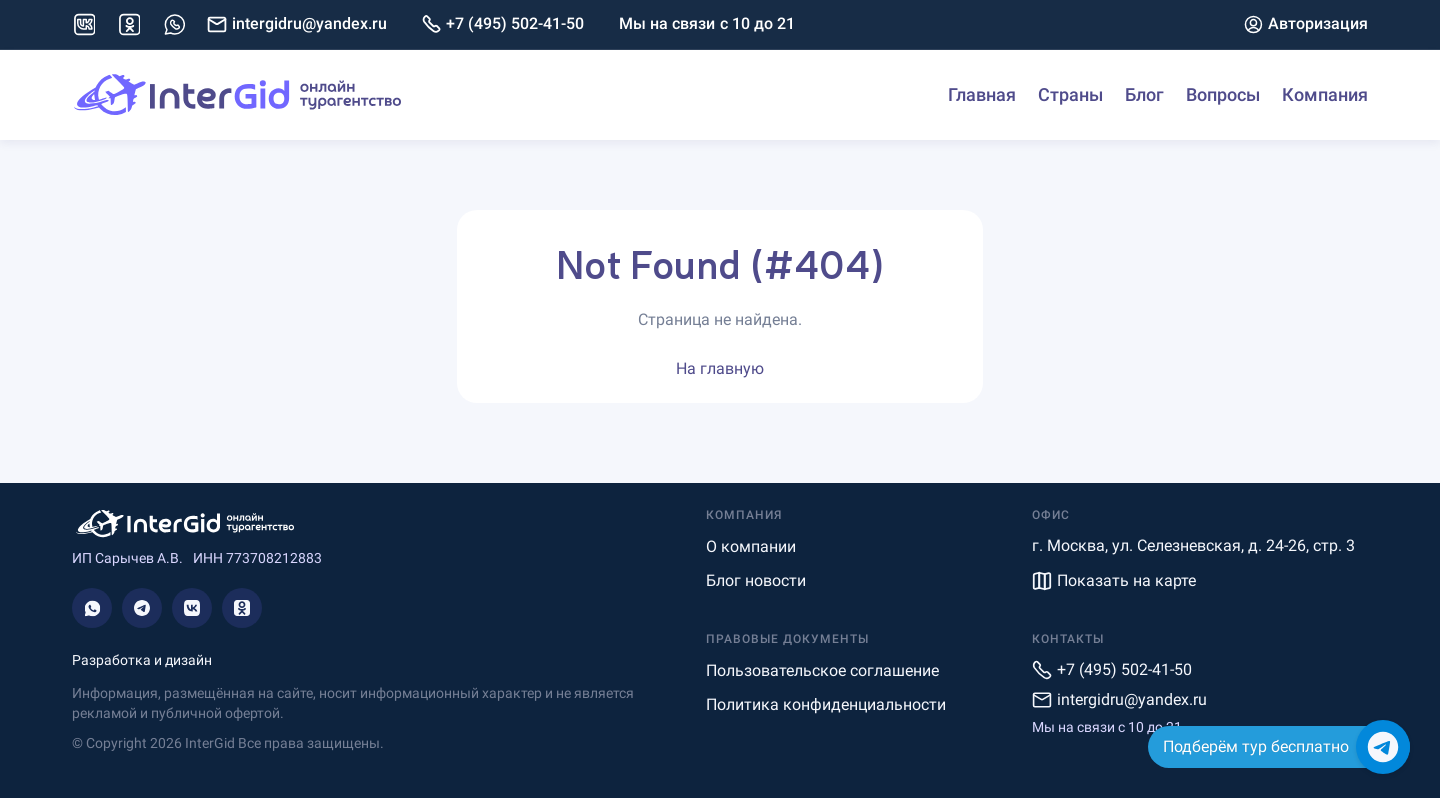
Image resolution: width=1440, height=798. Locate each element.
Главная (982, 94)
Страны (1070, 94)
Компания (1325, 94)
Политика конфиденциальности (826, 704)
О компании (751, 546)
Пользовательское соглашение (822, 670)
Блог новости (756, 580)
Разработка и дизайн (142, 660)
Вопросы (1223, 94)
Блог (1144, 94)
